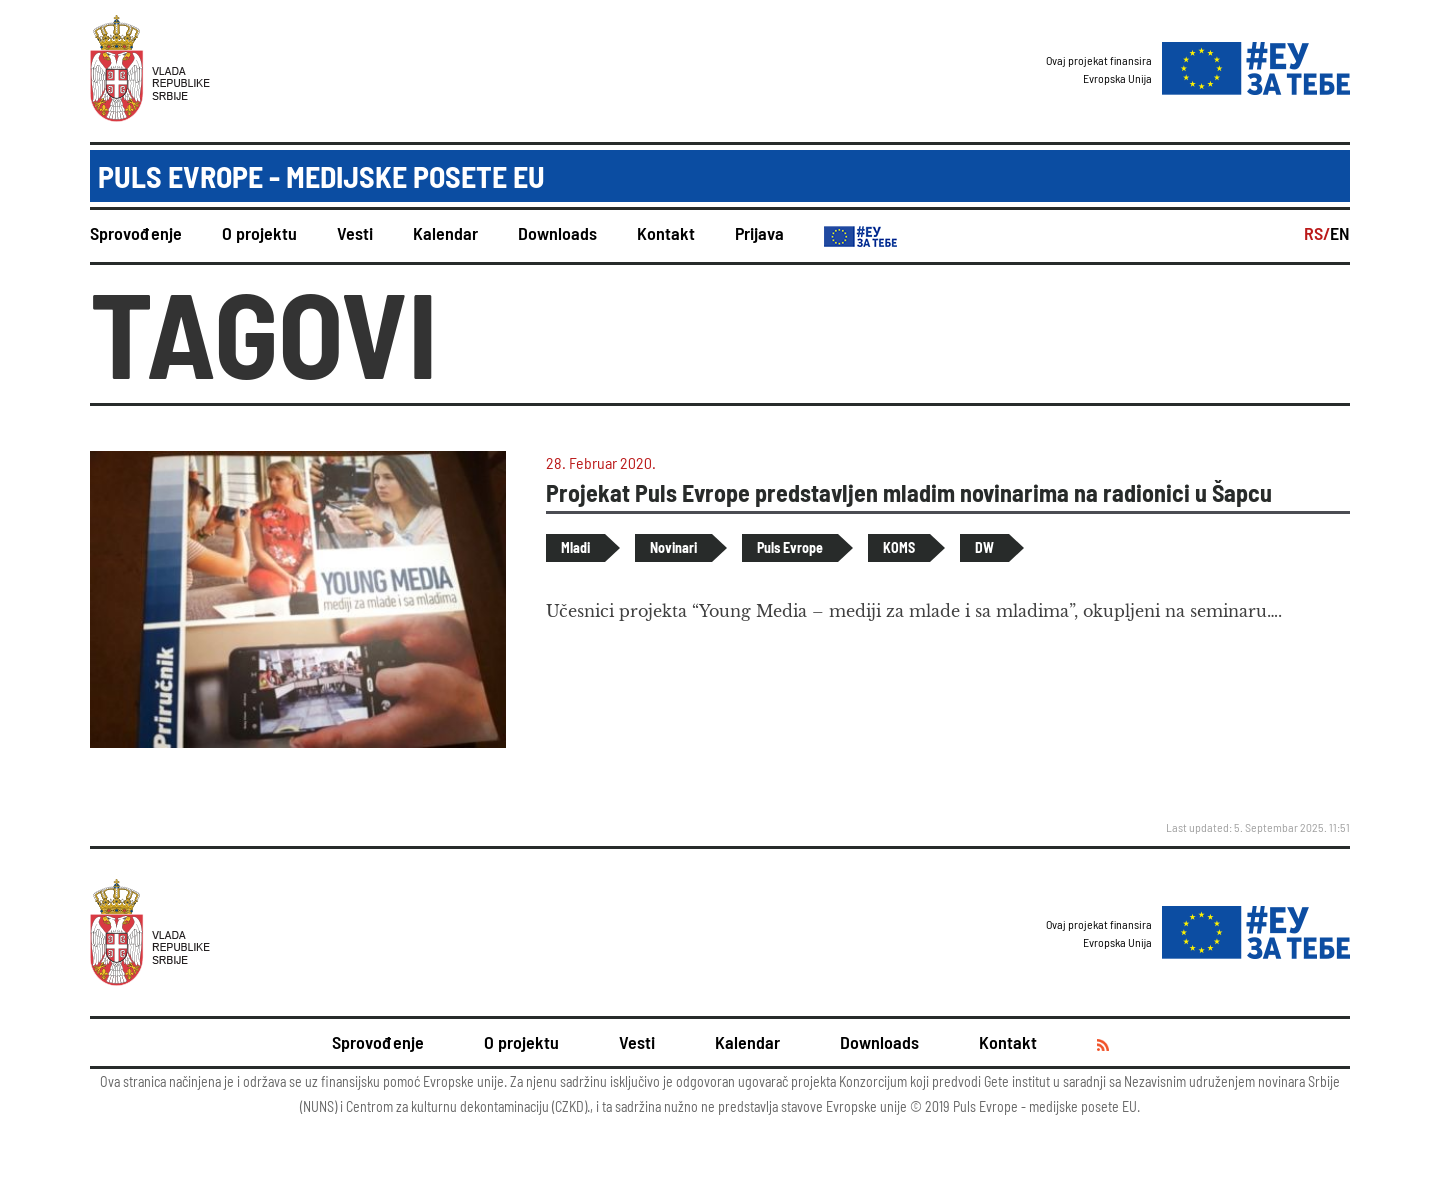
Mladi (575, 547)
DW (984, 547)
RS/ (1317, 233)
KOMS (899, 547)
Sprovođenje (136, 233)
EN (1340, 233)
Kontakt (666, 233)
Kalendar (445, 233)
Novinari (673, 547)
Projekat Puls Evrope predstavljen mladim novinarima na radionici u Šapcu (909, 492)
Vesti (355, 233)
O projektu (259, 233)
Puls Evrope (790, 547)
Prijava (759, 233)
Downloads (557, 233)
